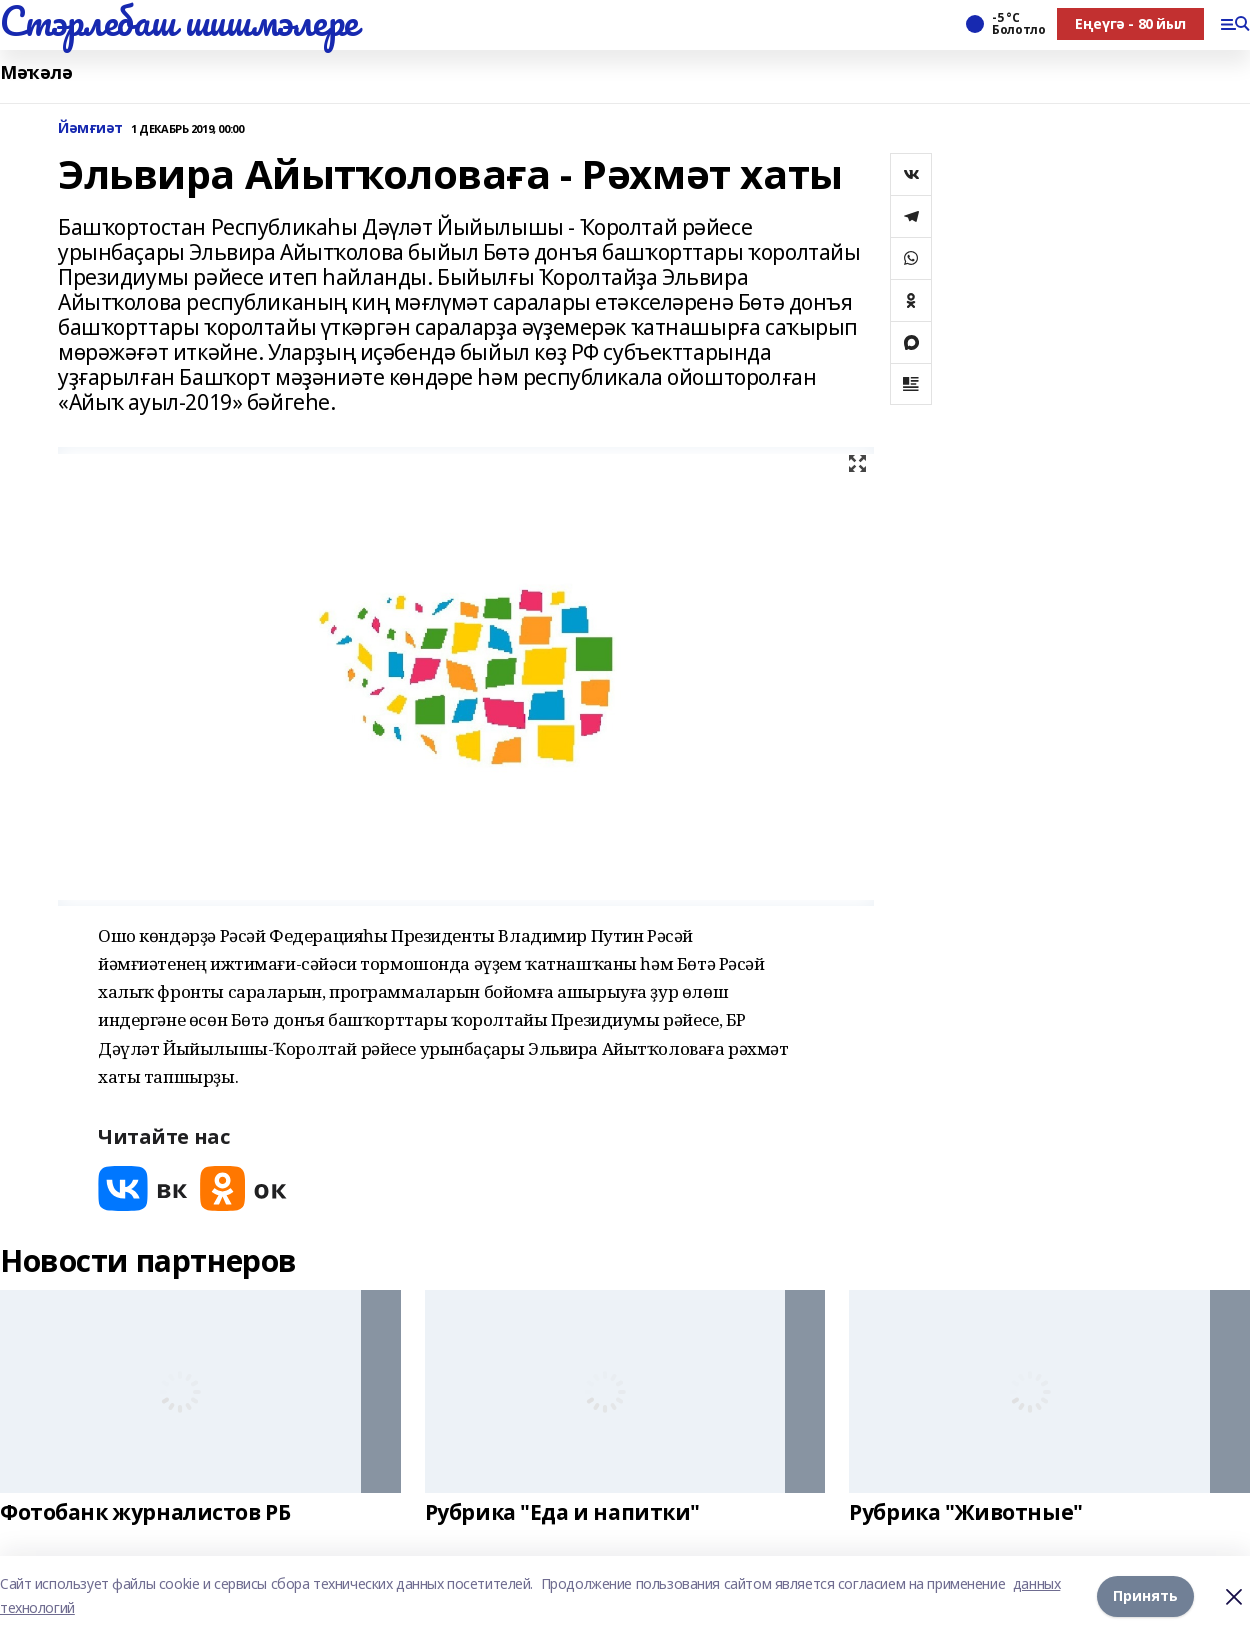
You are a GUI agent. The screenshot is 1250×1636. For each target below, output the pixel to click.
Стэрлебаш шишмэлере (179, 21)
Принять (1145, 1595)
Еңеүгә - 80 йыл (1130, 23)
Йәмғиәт (90, 128)
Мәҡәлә (36, 72)
